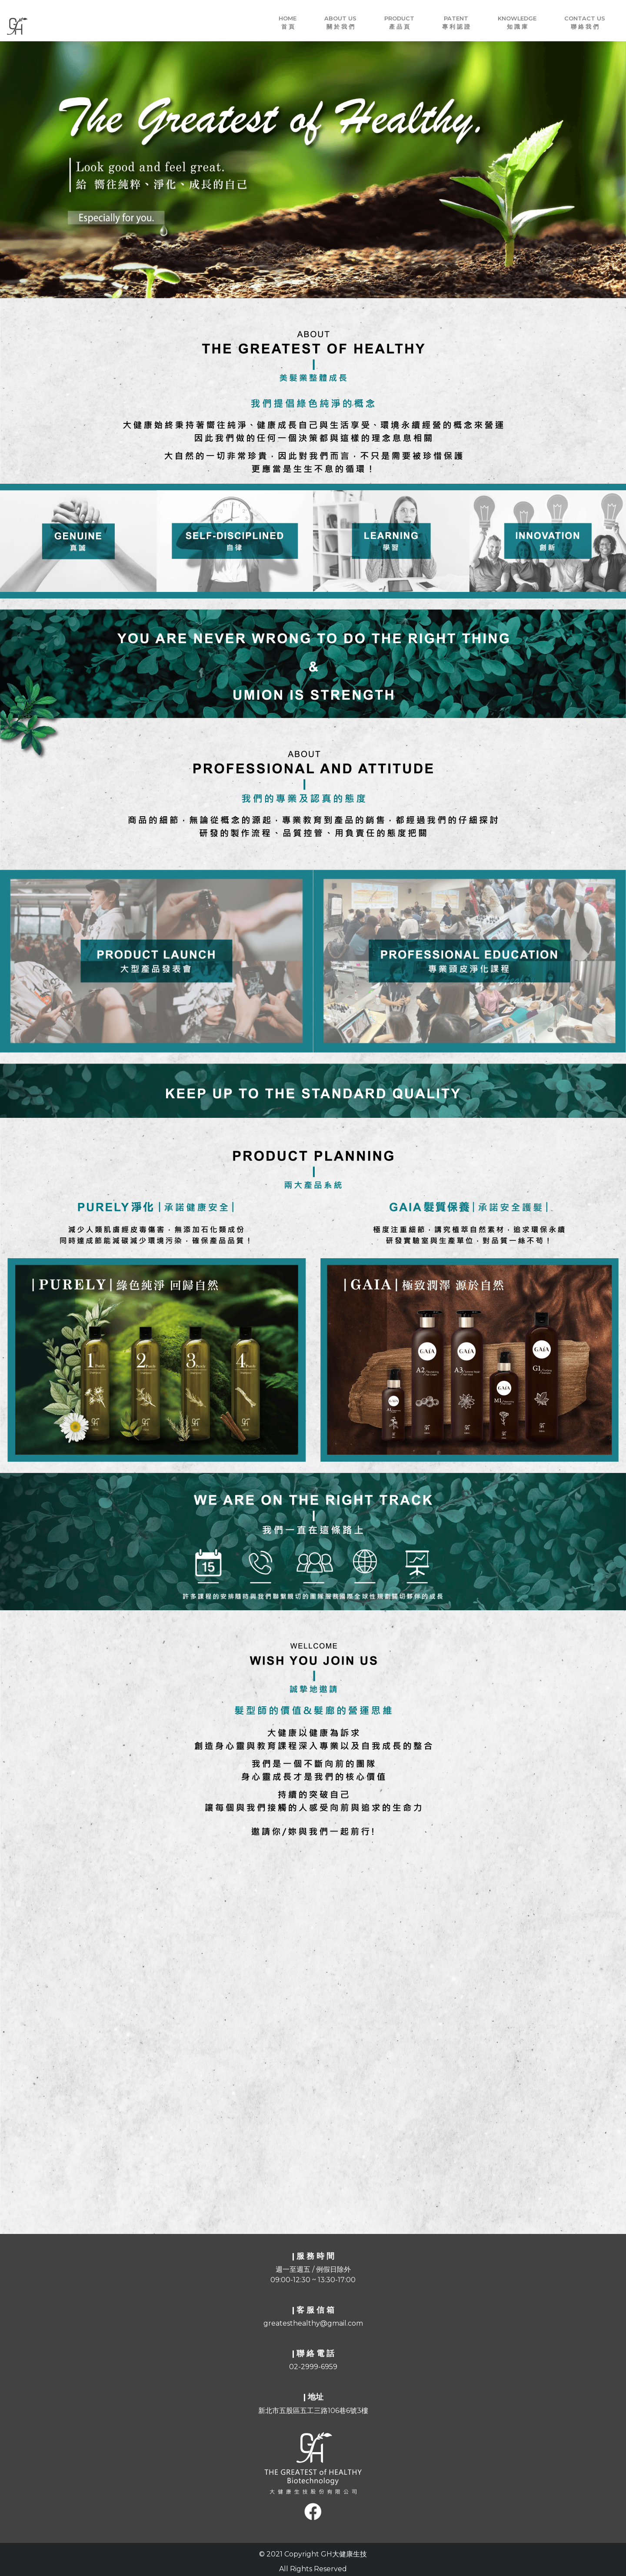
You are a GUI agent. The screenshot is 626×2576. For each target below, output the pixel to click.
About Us (340, 23)
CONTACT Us (584, 23)
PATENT (456, 23)
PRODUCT (399, 23)
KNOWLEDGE (517, 23)
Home (287, 23)
